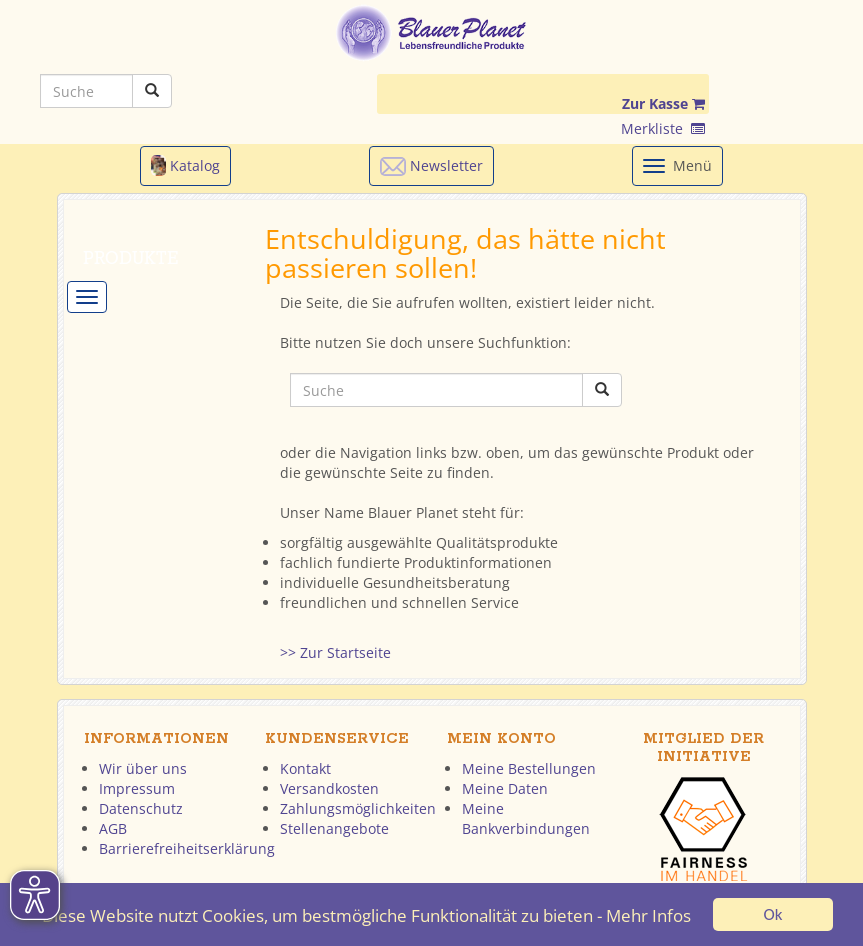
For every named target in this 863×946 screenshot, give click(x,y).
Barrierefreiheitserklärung (187, 848)
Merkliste (663, 128)
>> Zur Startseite (335, 652)
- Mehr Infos (644, 916)
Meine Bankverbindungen (526, 818)
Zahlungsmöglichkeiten (358, 808)
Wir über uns (143, 768)
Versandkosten (329, 788)
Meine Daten (505, 788)
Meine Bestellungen (529, 768)
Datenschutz (141, 808)
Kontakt (305, 768)
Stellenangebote (334, 828)
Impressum (137, 788)
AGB (113, 828)
